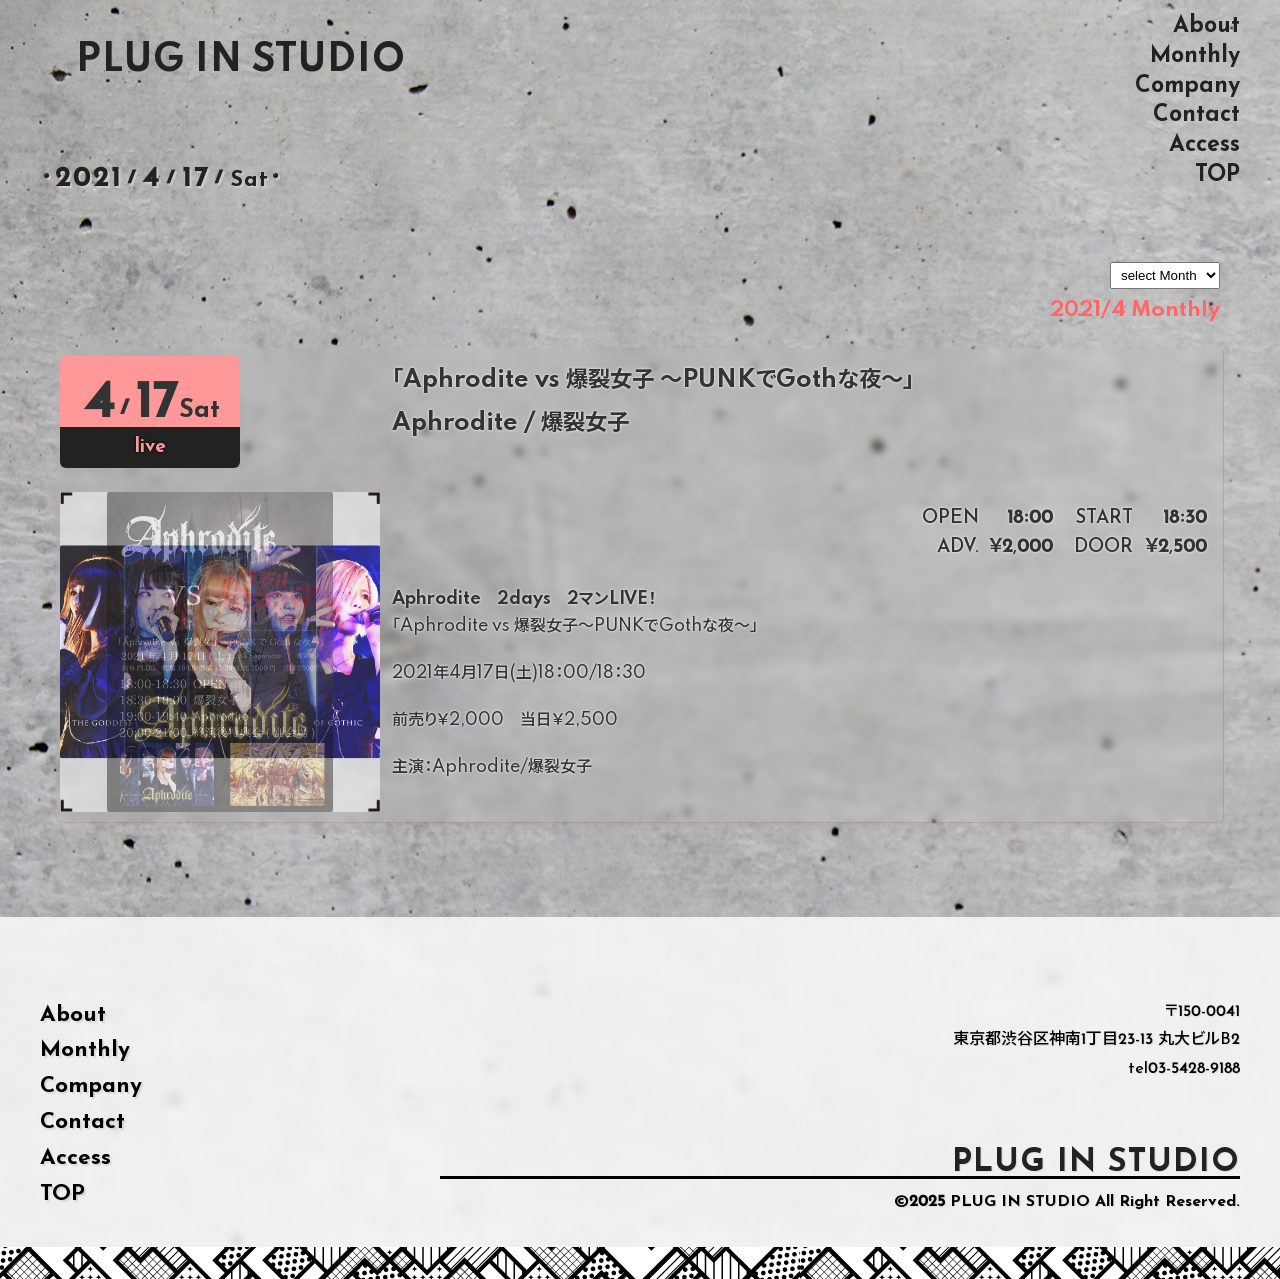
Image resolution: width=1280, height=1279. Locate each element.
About (1206, 25)
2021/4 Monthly (1135, 310)
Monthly (1195, 55)
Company (1187, 85)
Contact (1196, 114)
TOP (1217, 174)
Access (1204, 144)
